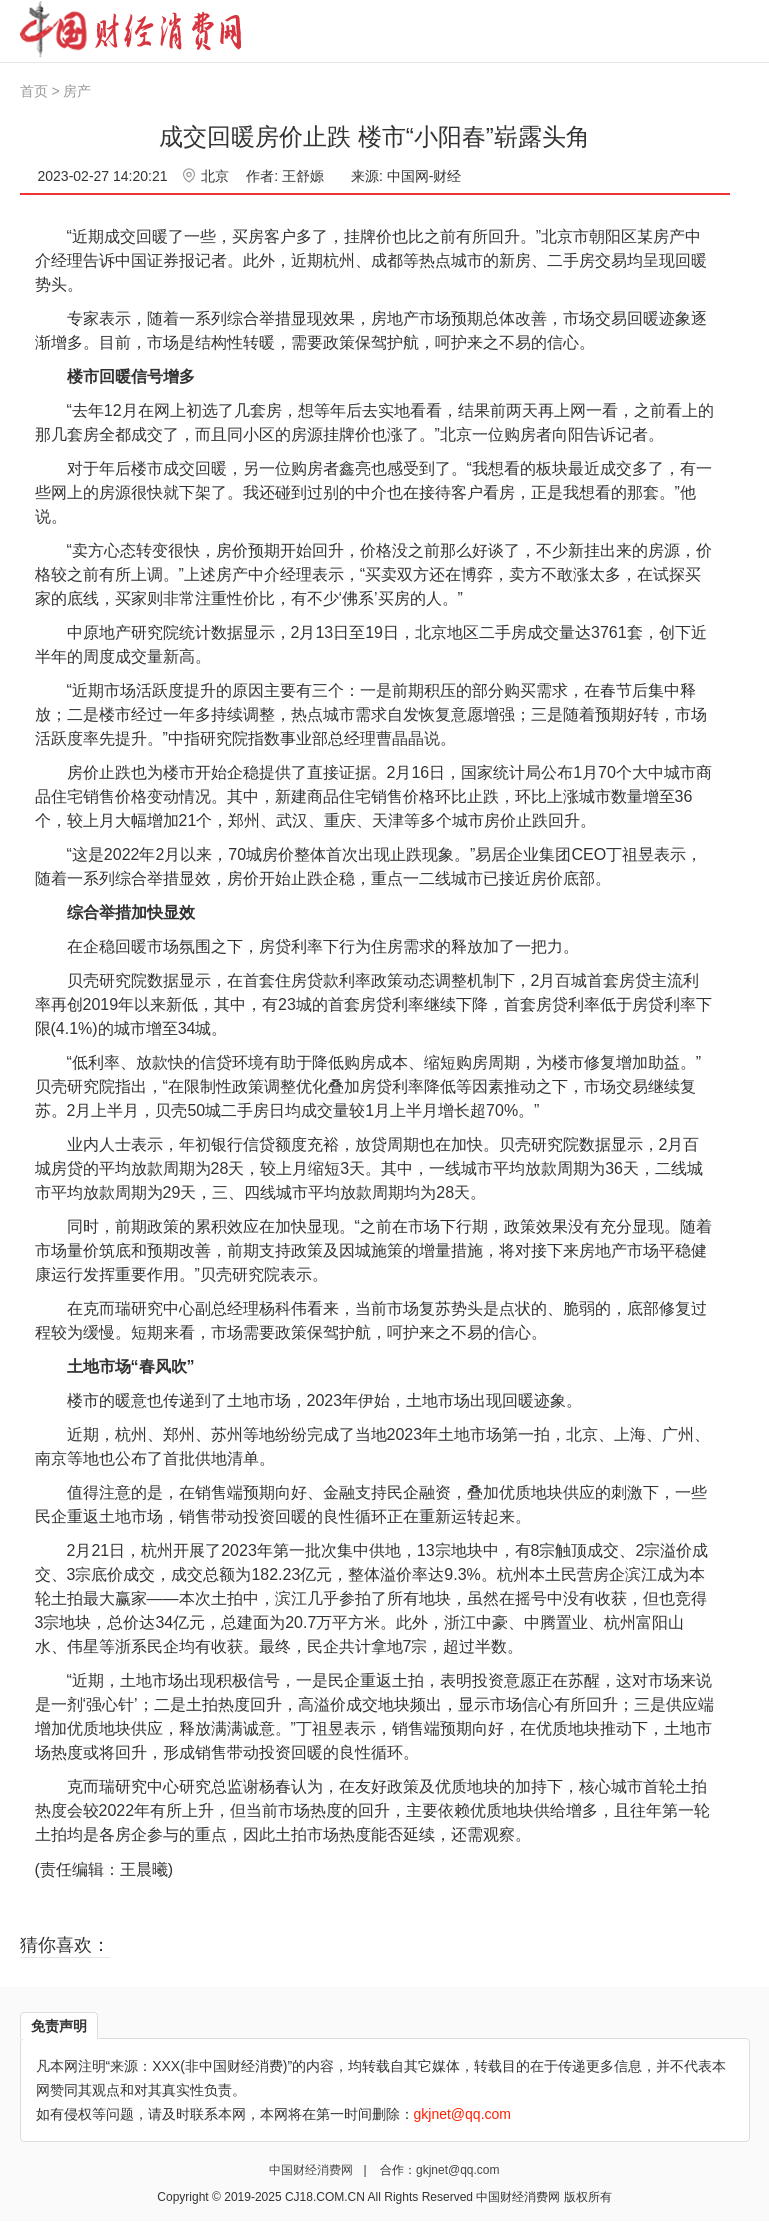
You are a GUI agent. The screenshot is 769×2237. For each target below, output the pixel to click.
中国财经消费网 (312, 2170)
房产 (77, 91)
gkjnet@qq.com (458, 2170)
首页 (34, 91)
